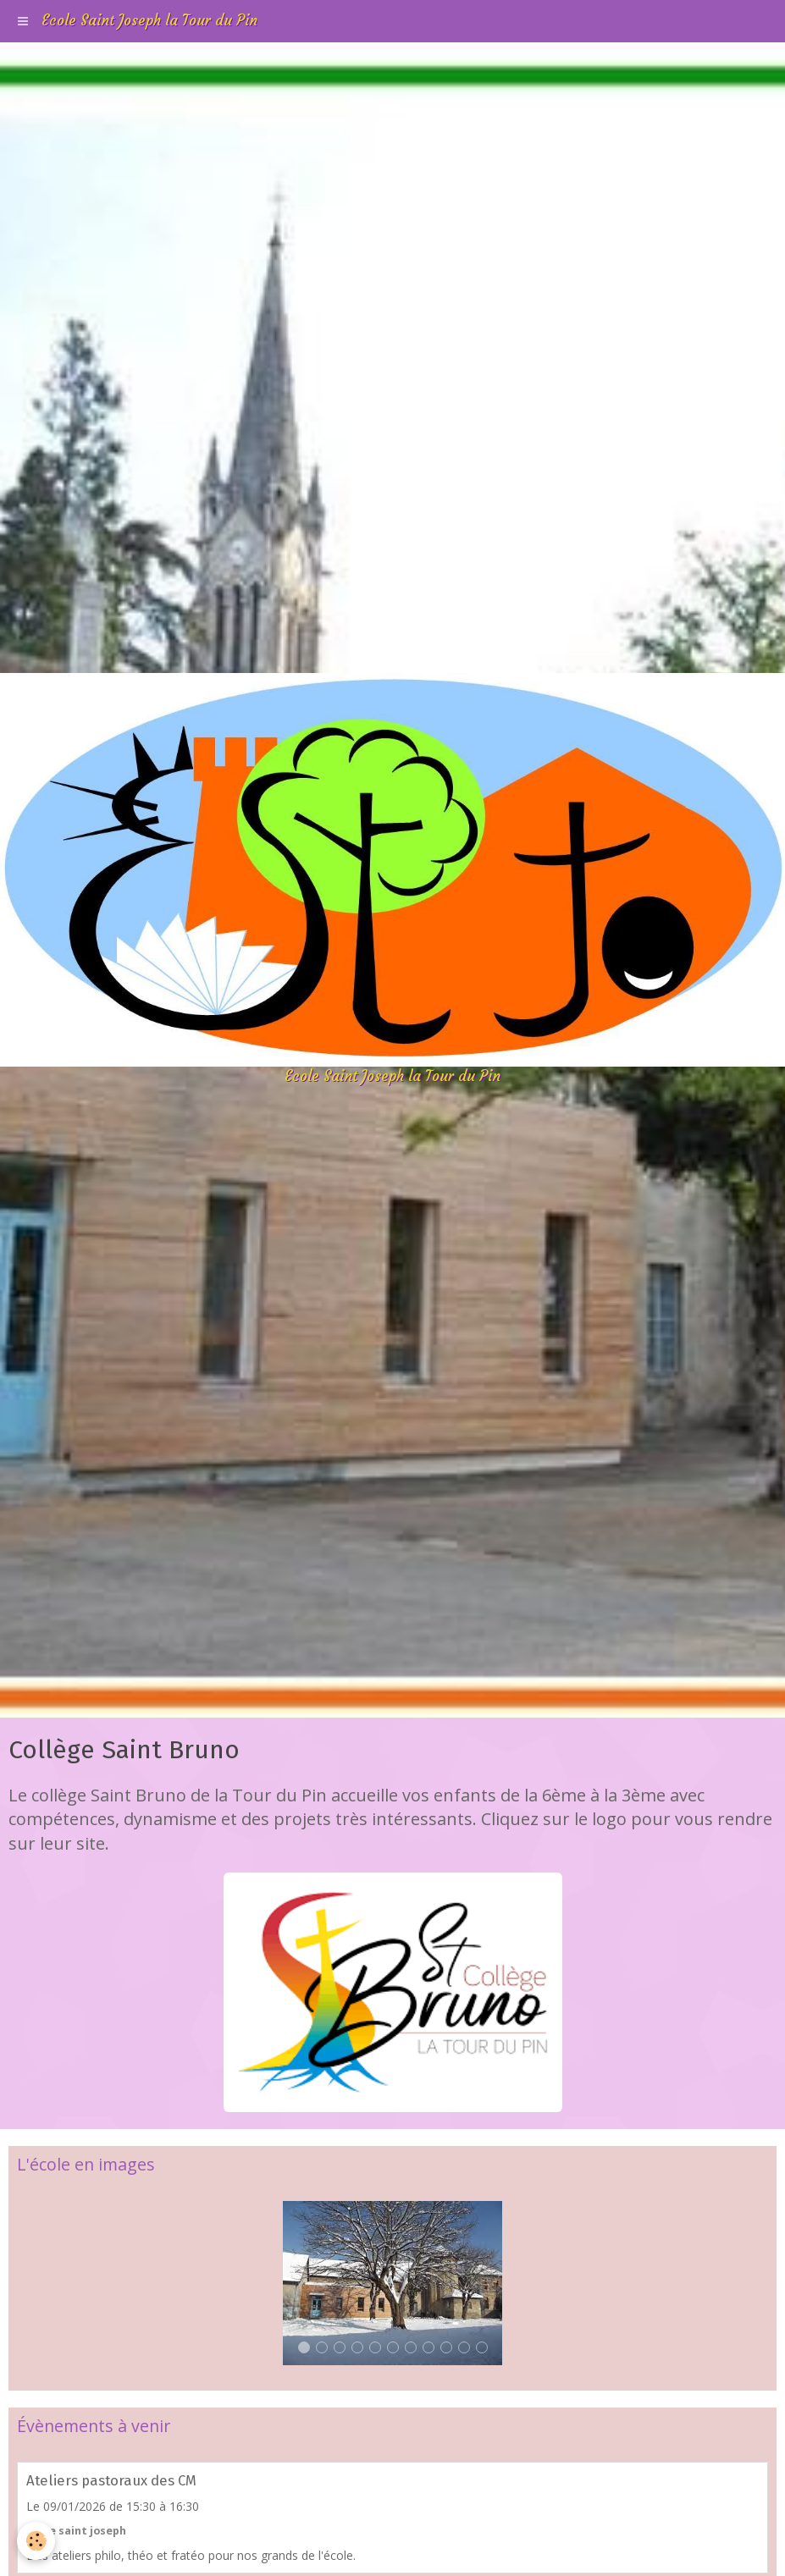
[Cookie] (36, 2541)
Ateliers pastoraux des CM (111, 2480)
